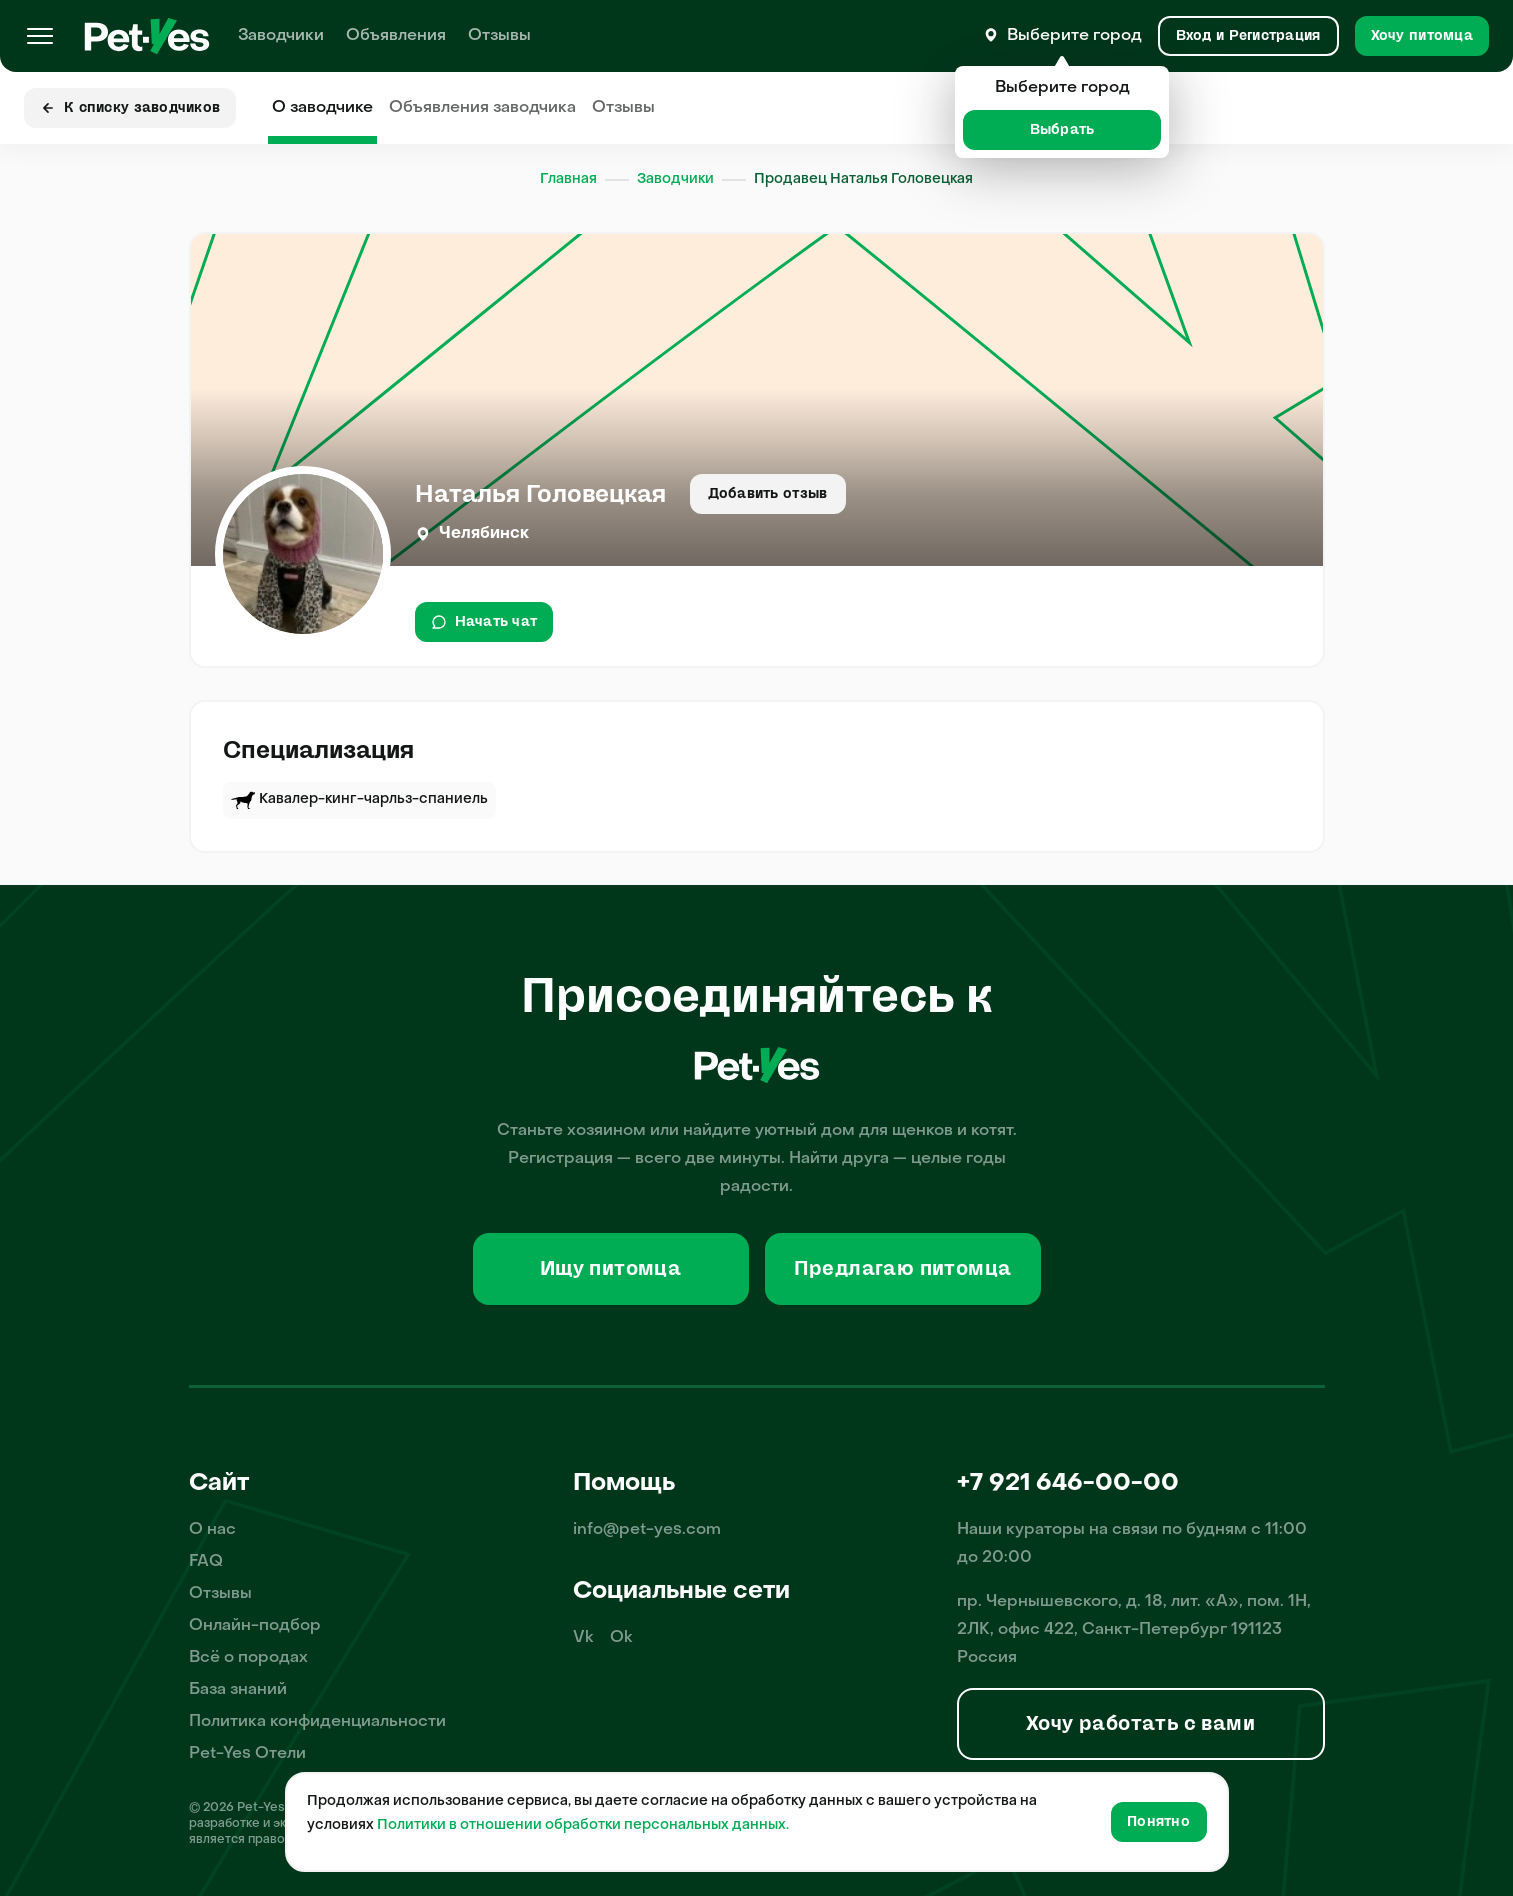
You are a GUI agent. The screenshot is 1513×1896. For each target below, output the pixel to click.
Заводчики (281, 36)
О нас (212, 1530)
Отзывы (499, 36)
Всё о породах (248, 1658)
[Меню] (40, 36)
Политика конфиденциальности (317, 1722)
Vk (583, 1638)
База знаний (238, 1690)
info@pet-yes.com (647, 1530)
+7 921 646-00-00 (1068, 1484)
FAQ (206, 1562)
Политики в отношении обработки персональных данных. (583, 1825)
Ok (621, 1638)
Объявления (396, 36)
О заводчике (322, 108)
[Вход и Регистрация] (1248, 36)
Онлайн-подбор (255, 1626)
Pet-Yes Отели (247, 1754)
